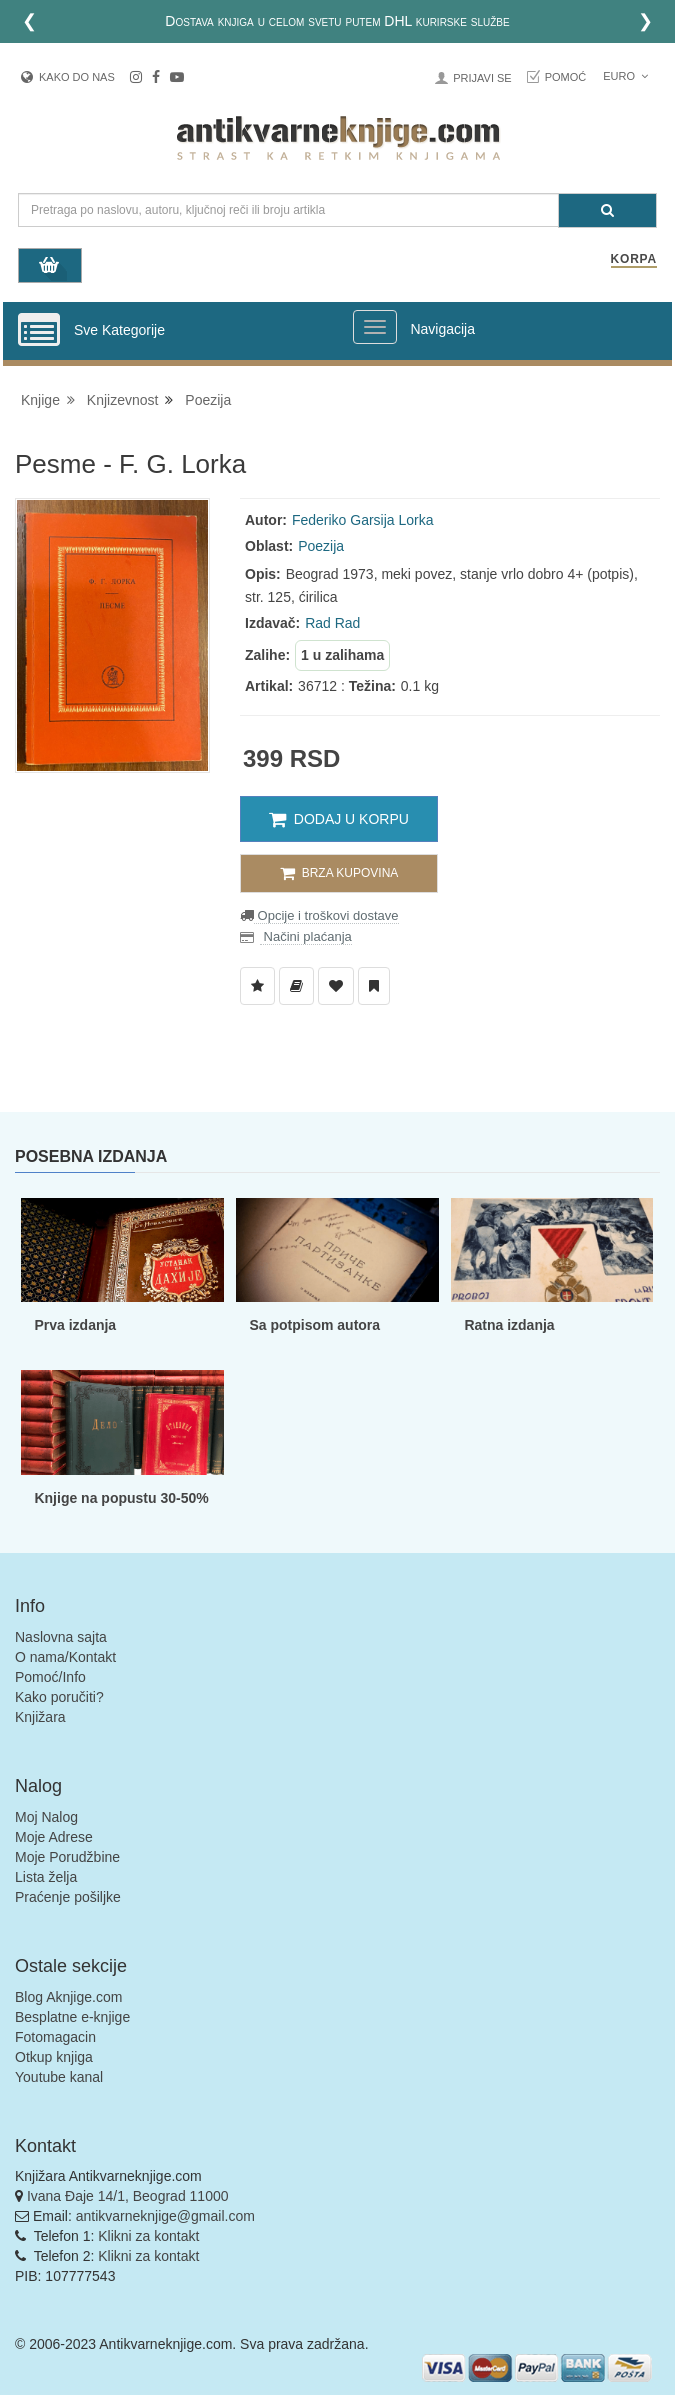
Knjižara (40, 1717)
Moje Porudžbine (67, 1857)
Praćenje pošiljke (68, 1897)
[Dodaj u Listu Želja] (257, 986)
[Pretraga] (607, 210)
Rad (318, 623)
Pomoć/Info (50, 1677)
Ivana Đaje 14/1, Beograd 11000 (128, 2196)
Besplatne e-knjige (72, 2017)
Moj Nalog (46, 1817)
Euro (625, 76)
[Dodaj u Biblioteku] (296, 986)
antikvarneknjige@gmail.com (165, 2216)
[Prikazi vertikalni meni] (39, 331)
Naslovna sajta (61, 1637)
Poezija (208, 400)
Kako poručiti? (59, 1697)
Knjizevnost (123, 400)
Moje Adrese (54, 1837)
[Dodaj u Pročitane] (374, 986)
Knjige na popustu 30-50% (121, 1498)
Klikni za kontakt (148, 2236)
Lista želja (46, 1877)
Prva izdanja (75, 1325)
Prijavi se (482, 78)
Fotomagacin (55, 2037)
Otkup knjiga (54, 2057)
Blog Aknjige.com (68, 1997)
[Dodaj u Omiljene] (336, 986)
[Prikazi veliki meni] (375, 327)
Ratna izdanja (509, 1325)
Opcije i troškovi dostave (326, 915)
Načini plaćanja (306, 936)
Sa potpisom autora (314, 1325)
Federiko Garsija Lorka (363, 520)
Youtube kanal (59, 2077)
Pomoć (566, 77)
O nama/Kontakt (65, 1657)
